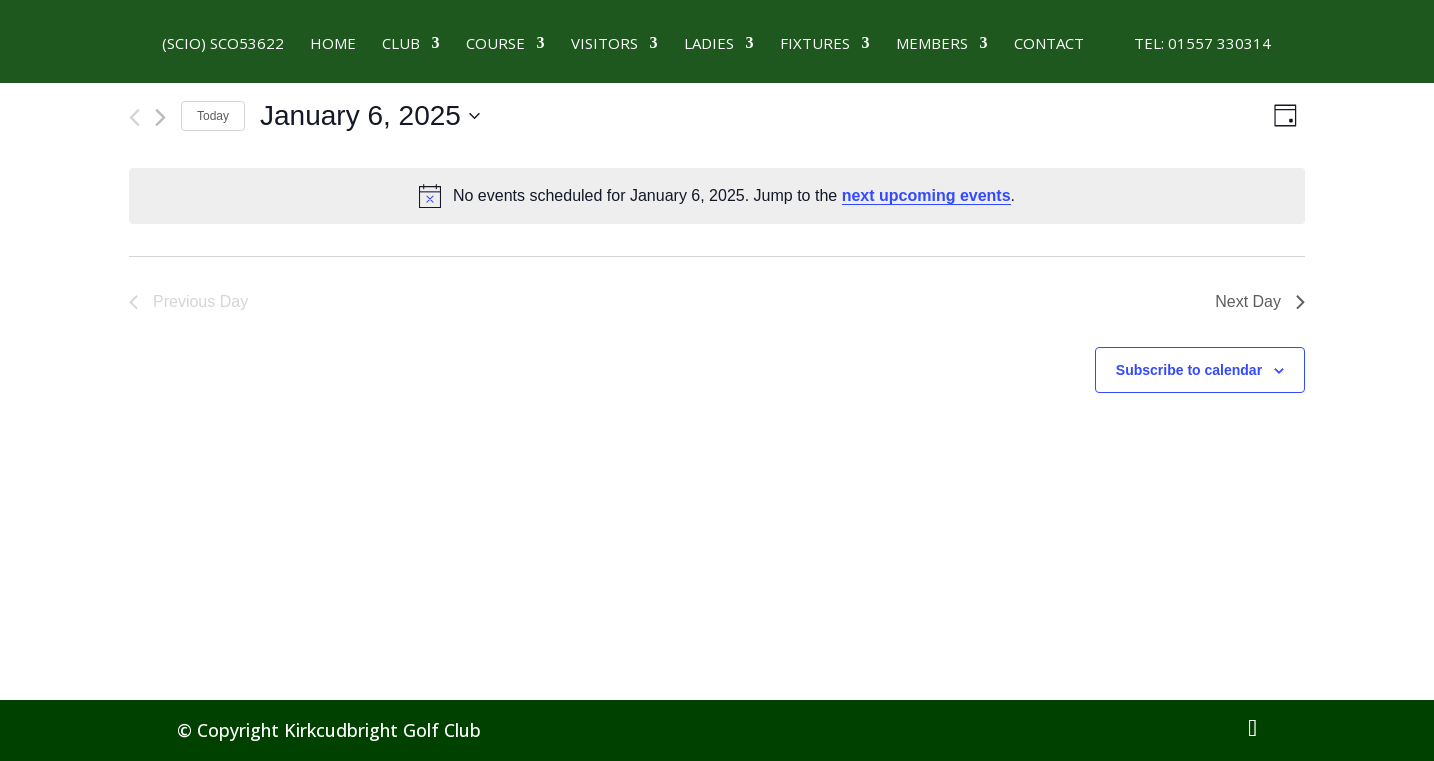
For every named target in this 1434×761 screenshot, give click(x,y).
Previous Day (188, 301)
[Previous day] (134, 117)
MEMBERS (932, 44)
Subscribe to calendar (1189, 370)
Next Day (1260, 301)
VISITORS (604, 44)
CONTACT (1049, 44)
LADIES (709, 44)
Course (495, 44)
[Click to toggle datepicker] (370, 116)
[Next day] (160, 117)
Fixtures (815, 44)
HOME (333, 44)
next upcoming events (926, 195)
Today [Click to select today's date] (213, 116)
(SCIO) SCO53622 (223, 44)
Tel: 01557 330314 (1190, 44)
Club (401, 44)
